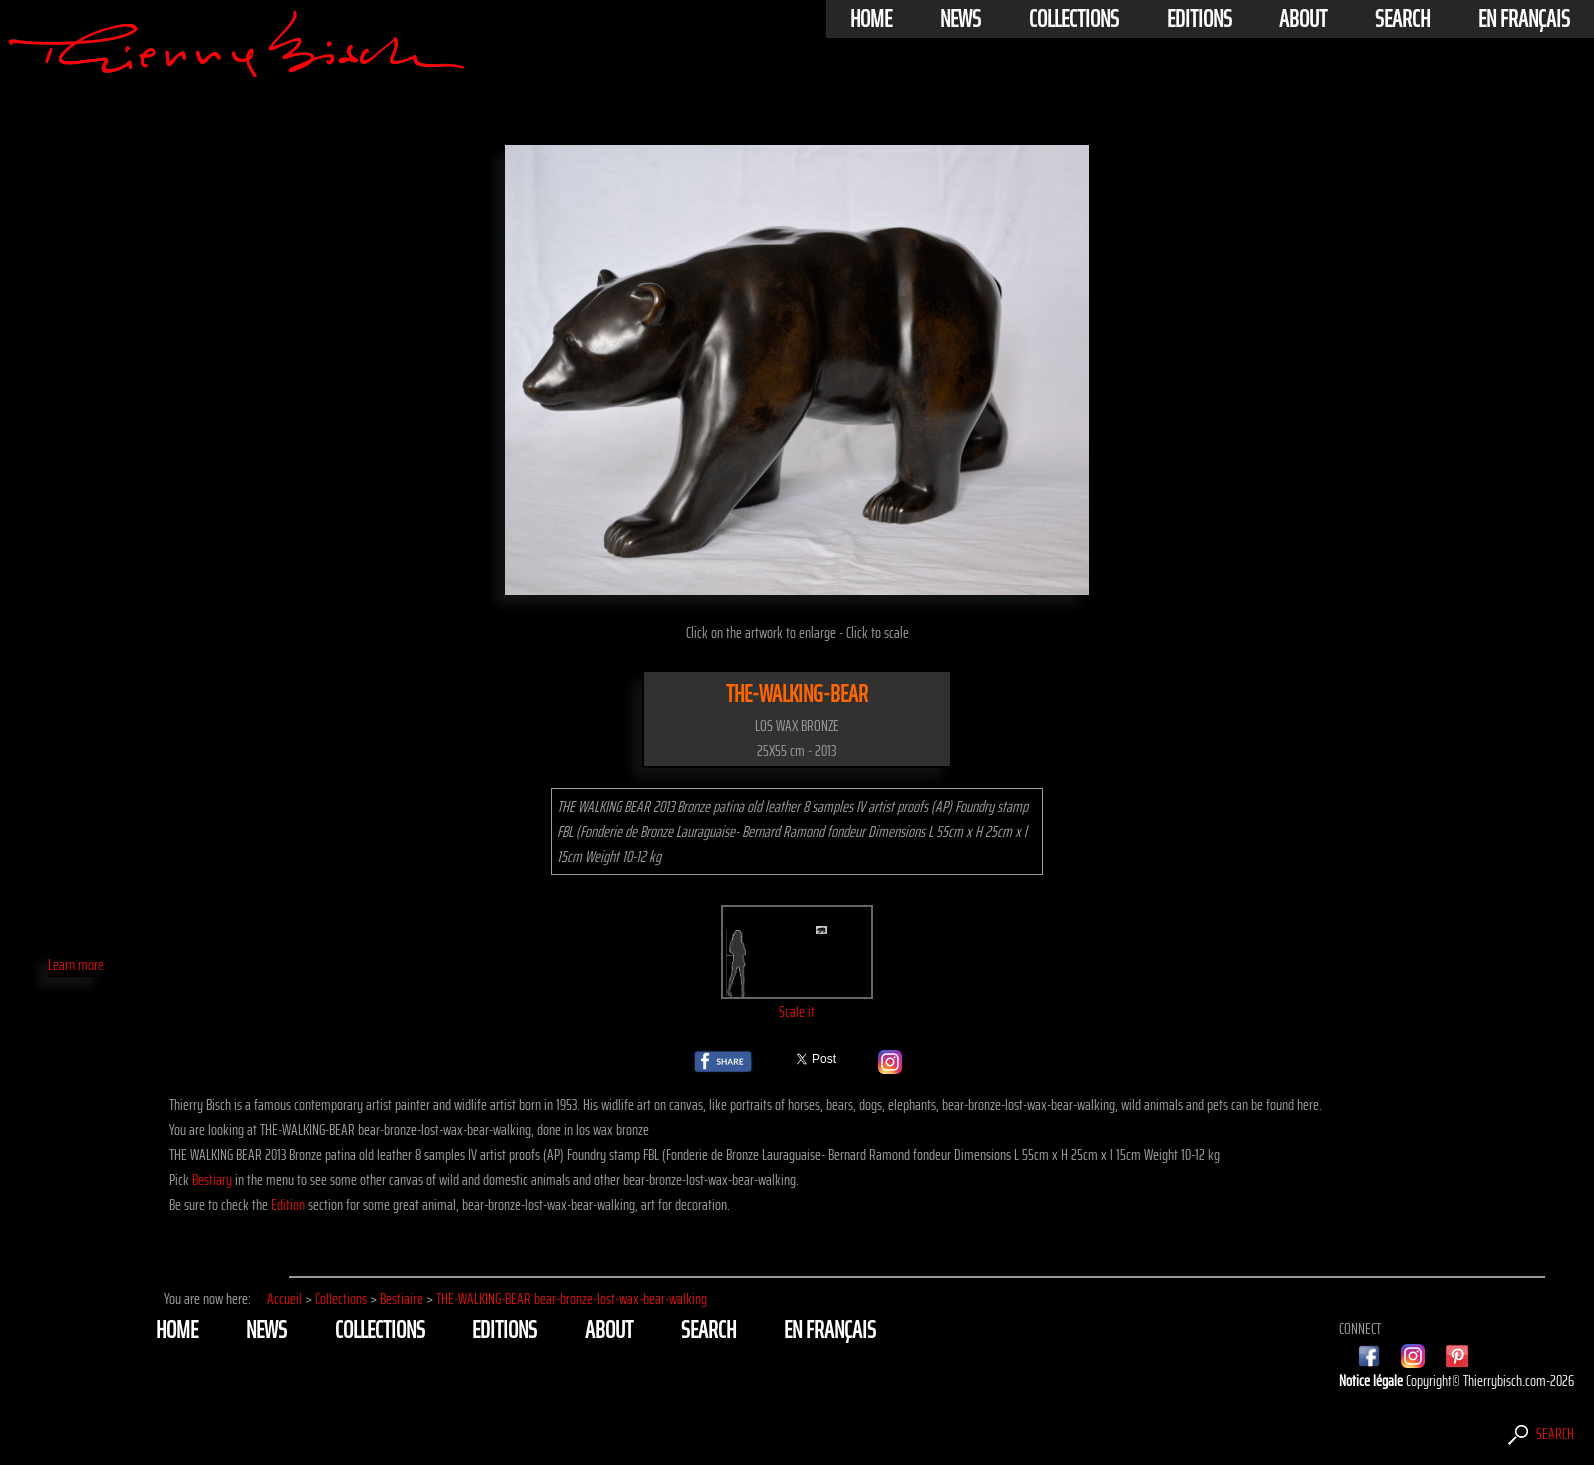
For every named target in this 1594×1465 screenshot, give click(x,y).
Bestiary (212, 1179)
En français (1524, 19)
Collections (1074, 19)
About (1303, 19)
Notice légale (1372, 1380)
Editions (1199, 19)
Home (871, 19)
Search (1402, 19)
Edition (288, 1204)
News (960, 19)
